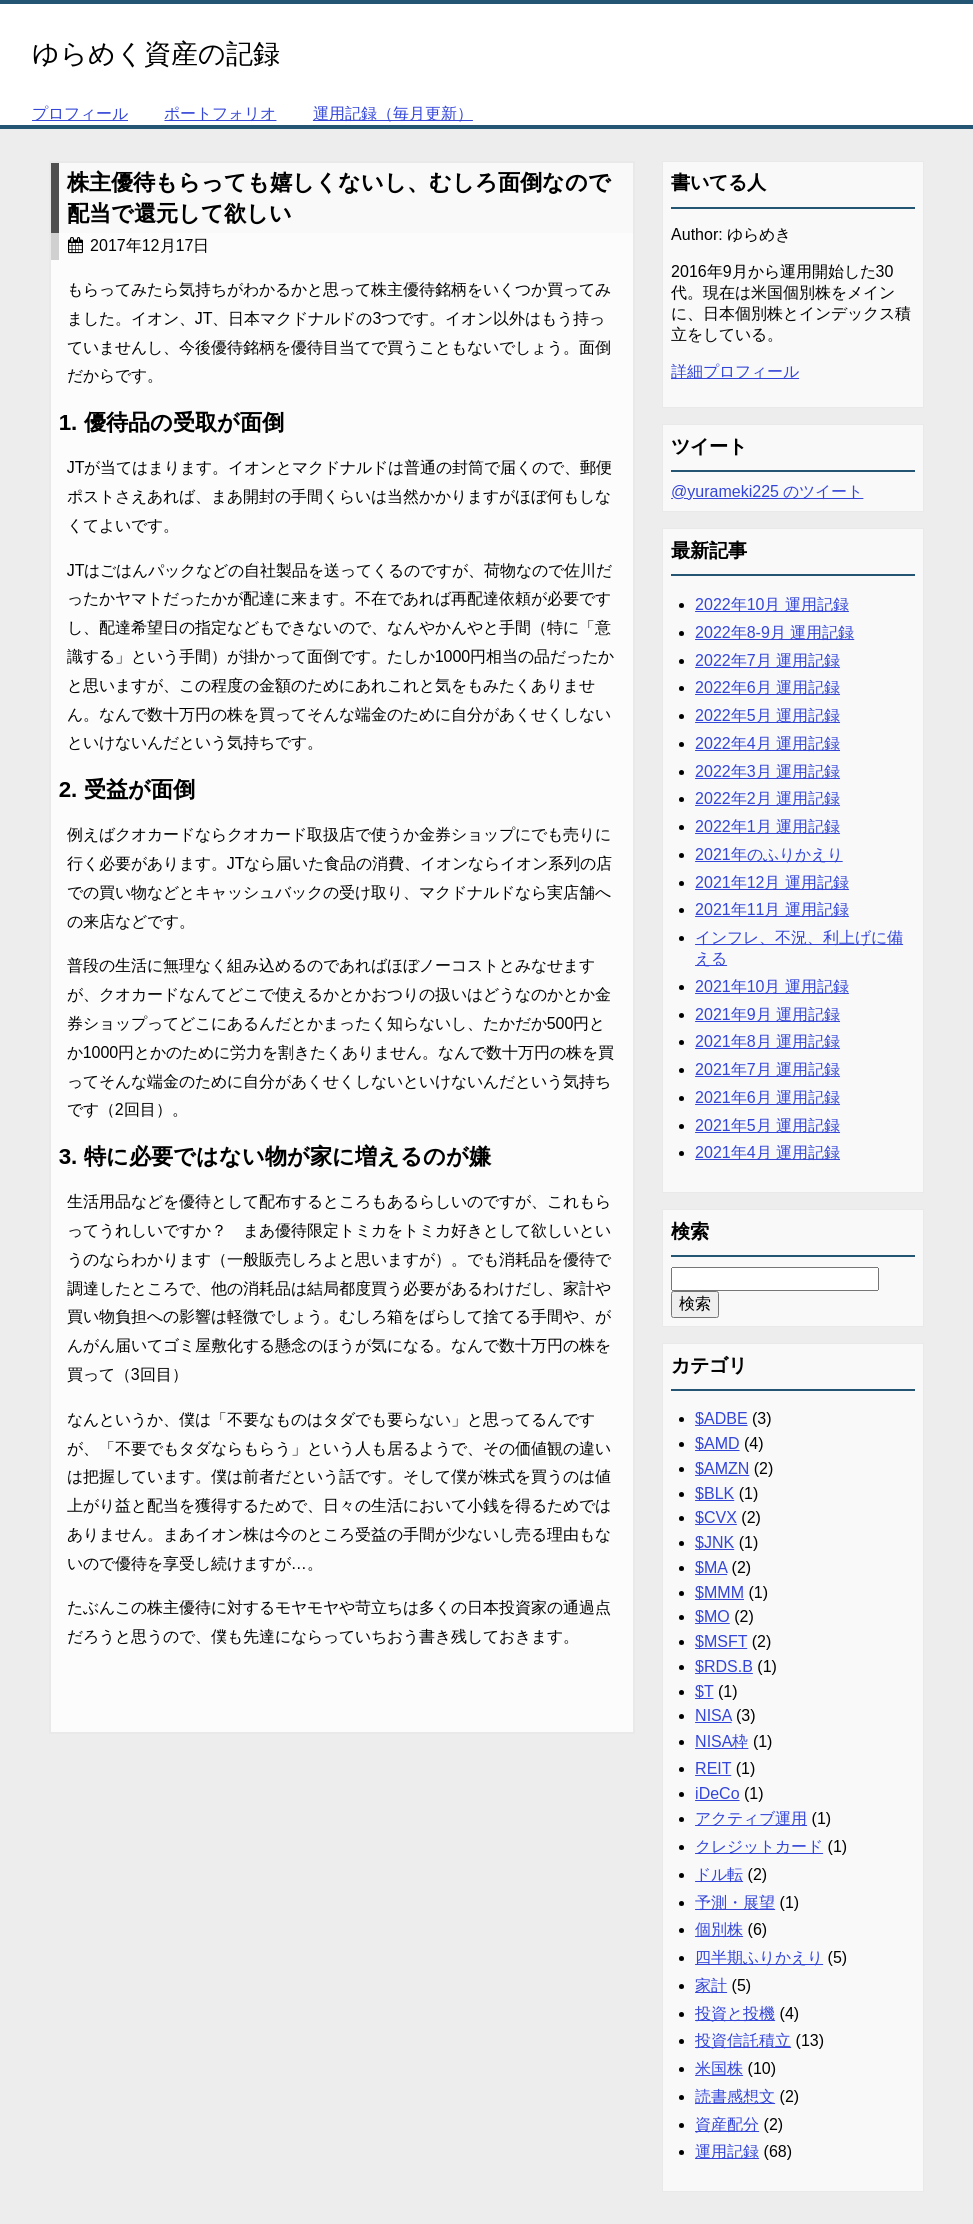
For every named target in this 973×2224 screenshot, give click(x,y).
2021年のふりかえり (769, 854)
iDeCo (717, 1793)
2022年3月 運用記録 (767, 771)
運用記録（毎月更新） (393, 113)
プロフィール (80, 113)
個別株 (719, 1929)
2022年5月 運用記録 (767, 715)
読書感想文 (735, 2096)
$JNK (714, 1542)
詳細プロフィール (735, 371)
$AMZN (722, 1468)
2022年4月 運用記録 (767, 743)
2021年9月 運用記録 (767, 1014)
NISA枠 (721, 1741)
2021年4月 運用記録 (767, 1152)
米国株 (719, 2068)
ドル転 (719, 1874)
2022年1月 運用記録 (767, 826)
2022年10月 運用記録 (772, 604)
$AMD (717, 1443)
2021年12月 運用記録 (772, 882)
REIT (713, 1768)
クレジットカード (759, 1846)
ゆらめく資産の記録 (156, 53)
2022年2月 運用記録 (767, 798)
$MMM (719, 1592)
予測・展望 (735, 1902)
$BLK (714, 1493)
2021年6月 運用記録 (767, 1097)
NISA (713, 1715)
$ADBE (721, 1418)
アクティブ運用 (751, 1818)
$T (704, 1691)
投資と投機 (735, 2013)
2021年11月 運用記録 (772, 909)
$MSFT (721, 1641)
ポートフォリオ (220, 113)
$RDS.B (724, 1666)
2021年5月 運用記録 (767, 1125)
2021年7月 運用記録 (767, 1069)
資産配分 (727, 2124)
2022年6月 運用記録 (767, 687)
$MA (711, 1567)
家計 (711, 1985)
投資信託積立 (743, 2040)
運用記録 (727, 2151)
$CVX (716, 1517)
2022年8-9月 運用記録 (774, 632)
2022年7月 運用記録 (767, 660)
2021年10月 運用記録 (772, 986)
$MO (712, 1616)
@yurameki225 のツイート (767, 491)
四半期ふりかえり (759, 1957)
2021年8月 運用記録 (767, 1041)
